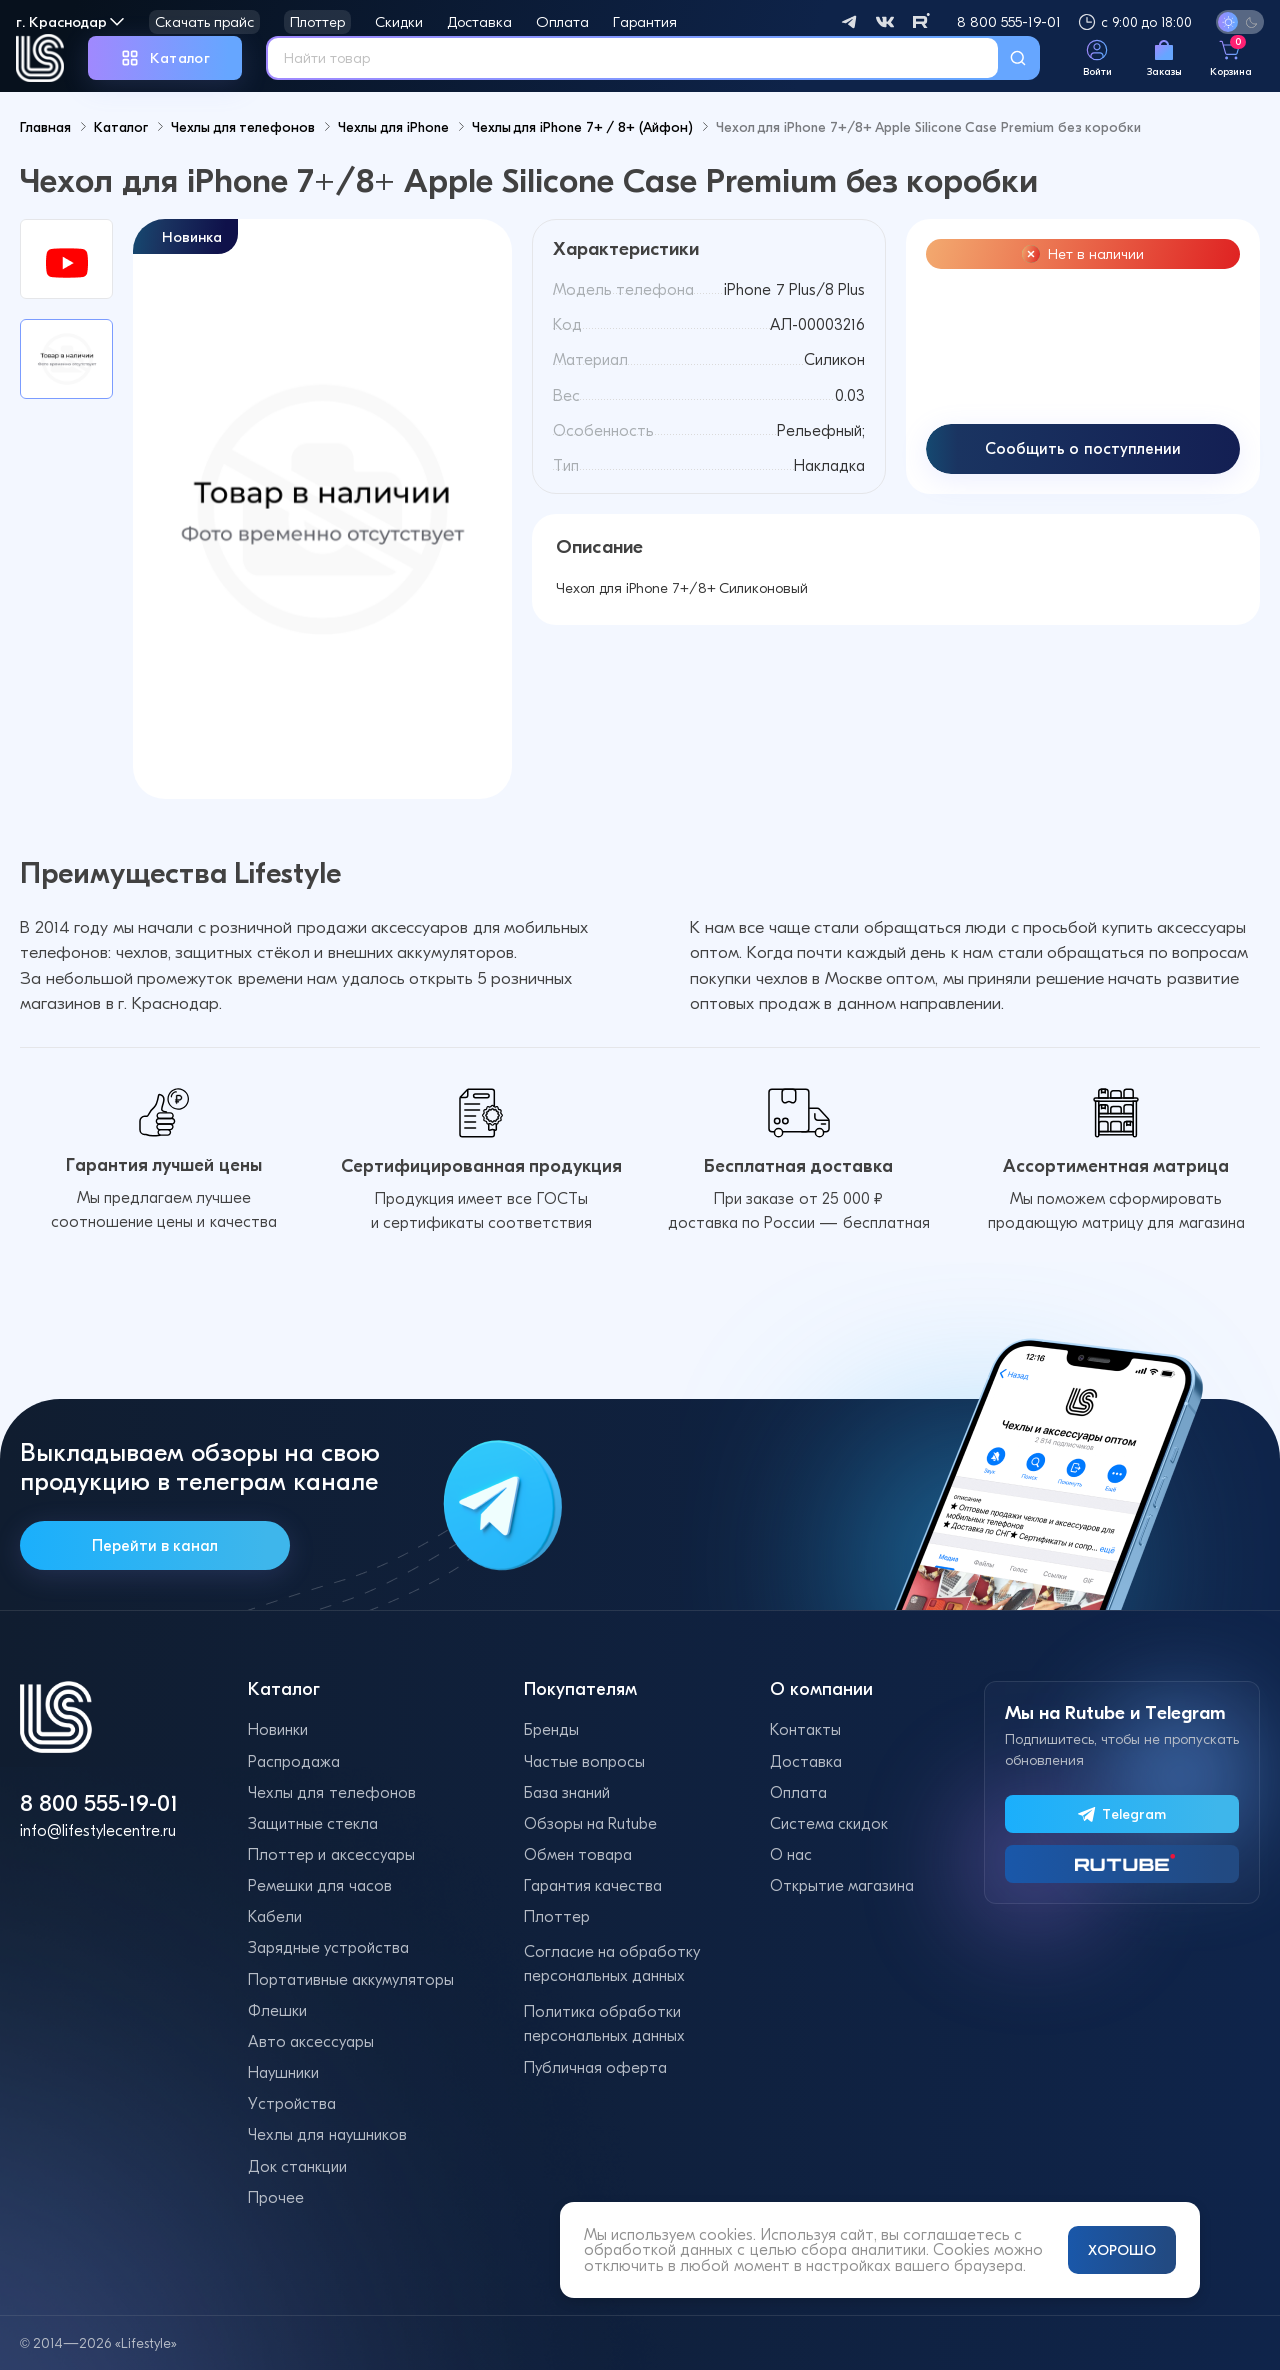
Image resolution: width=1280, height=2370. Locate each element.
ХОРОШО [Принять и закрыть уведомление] (1122, 2250)
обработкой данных (658, 2249)
